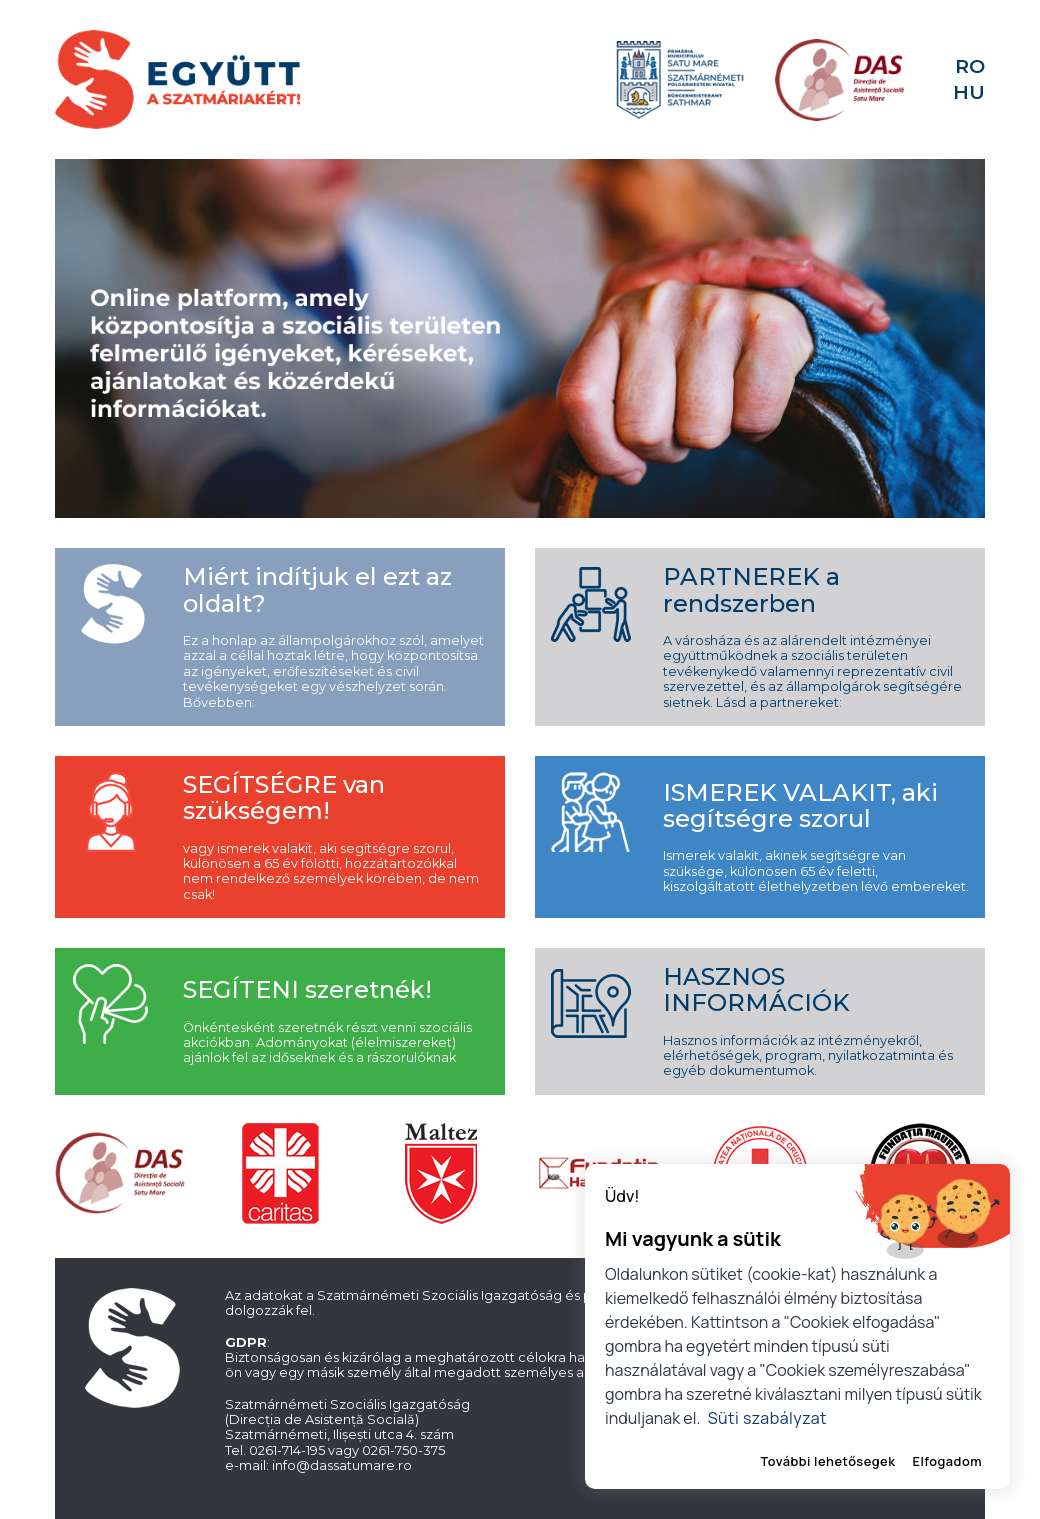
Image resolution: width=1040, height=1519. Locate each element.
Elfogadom (947, 1461)
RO (970, 66)
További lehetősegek (828, 1461)
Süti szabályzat (767, 1418)
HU (969, 92)
